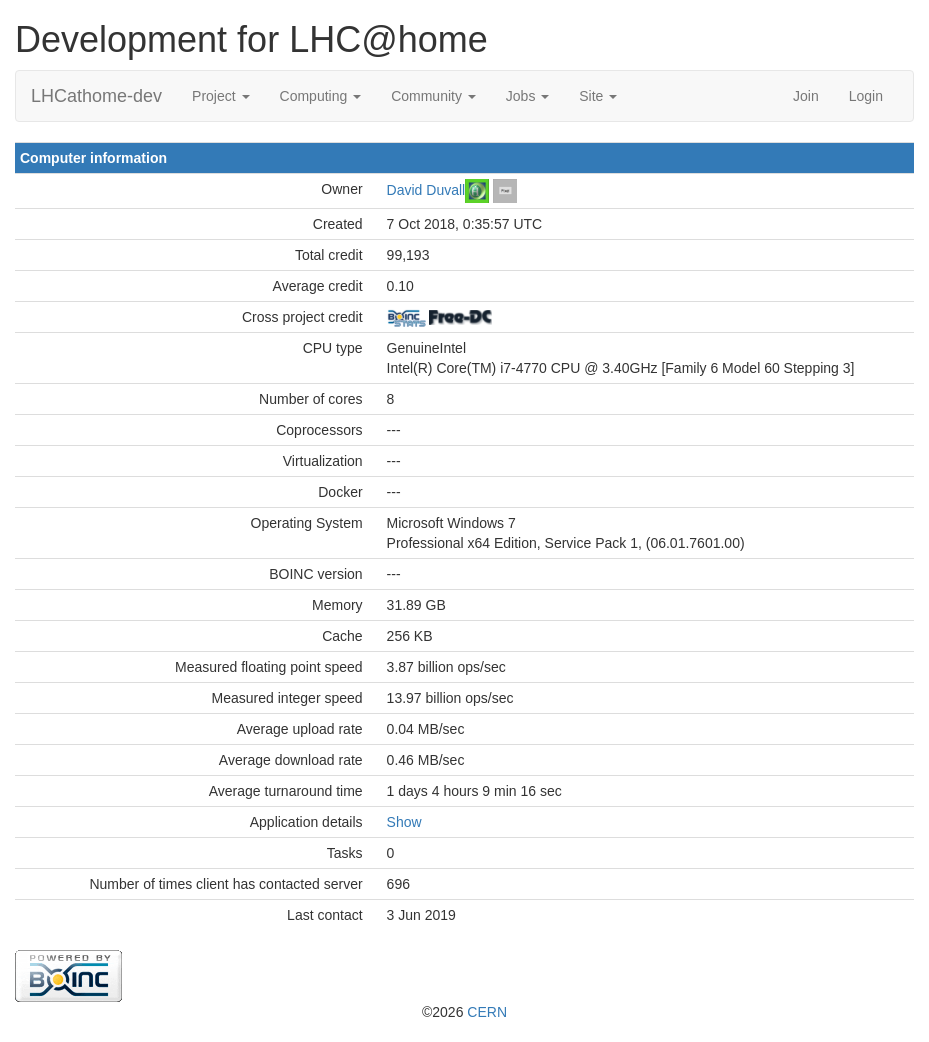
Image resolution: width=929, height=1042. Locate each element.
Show (404, 822)
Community (433, 96)
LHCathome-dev (96, 96)
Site (598, 96)
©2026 (464, 1012)
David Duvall (426, 189)
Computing (321, 96)
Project (220, 96)
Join (806, 96)
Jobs (527, 96)
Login (866, 96)
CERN (487, 1012)
